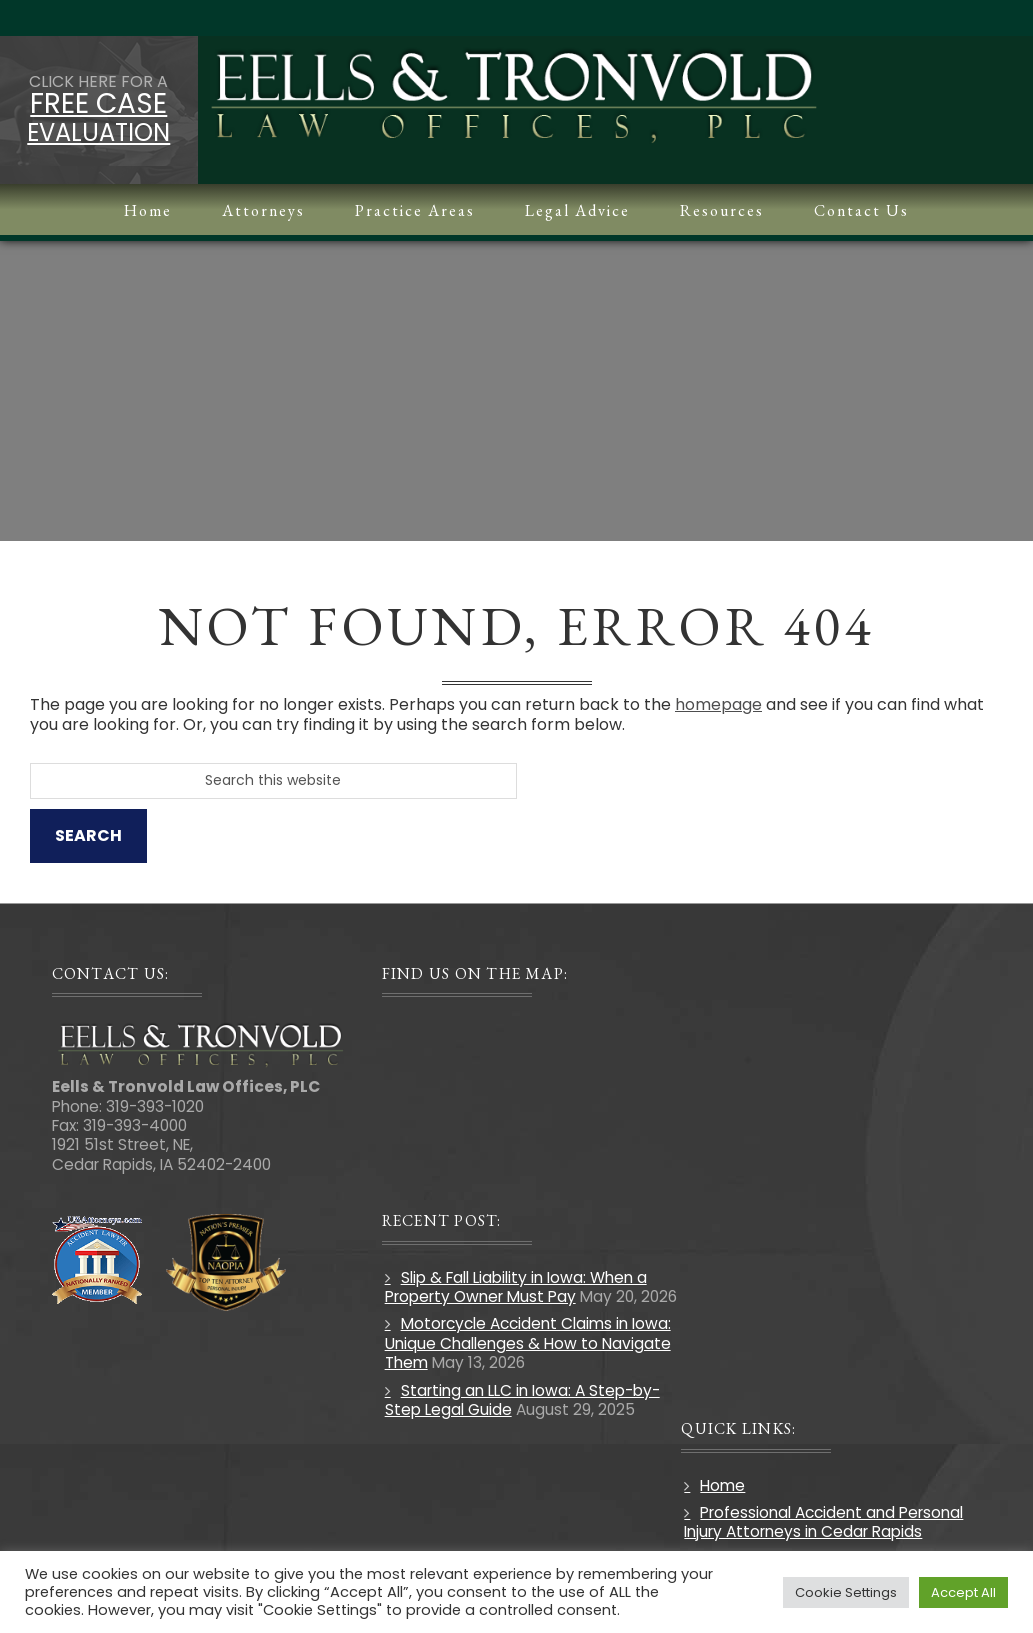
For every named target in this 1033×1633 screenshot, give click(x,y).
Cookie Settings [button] (846, 1592)
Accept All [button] (963, 1592)
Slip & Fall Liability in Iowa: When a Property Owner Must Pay (516, 1287)
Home (722, 1485)
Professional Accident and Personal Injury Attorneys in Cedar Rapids (823, 1522)
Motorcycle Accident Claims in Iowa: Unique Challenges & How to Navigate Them (528, 1343)
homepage (718, 704)
